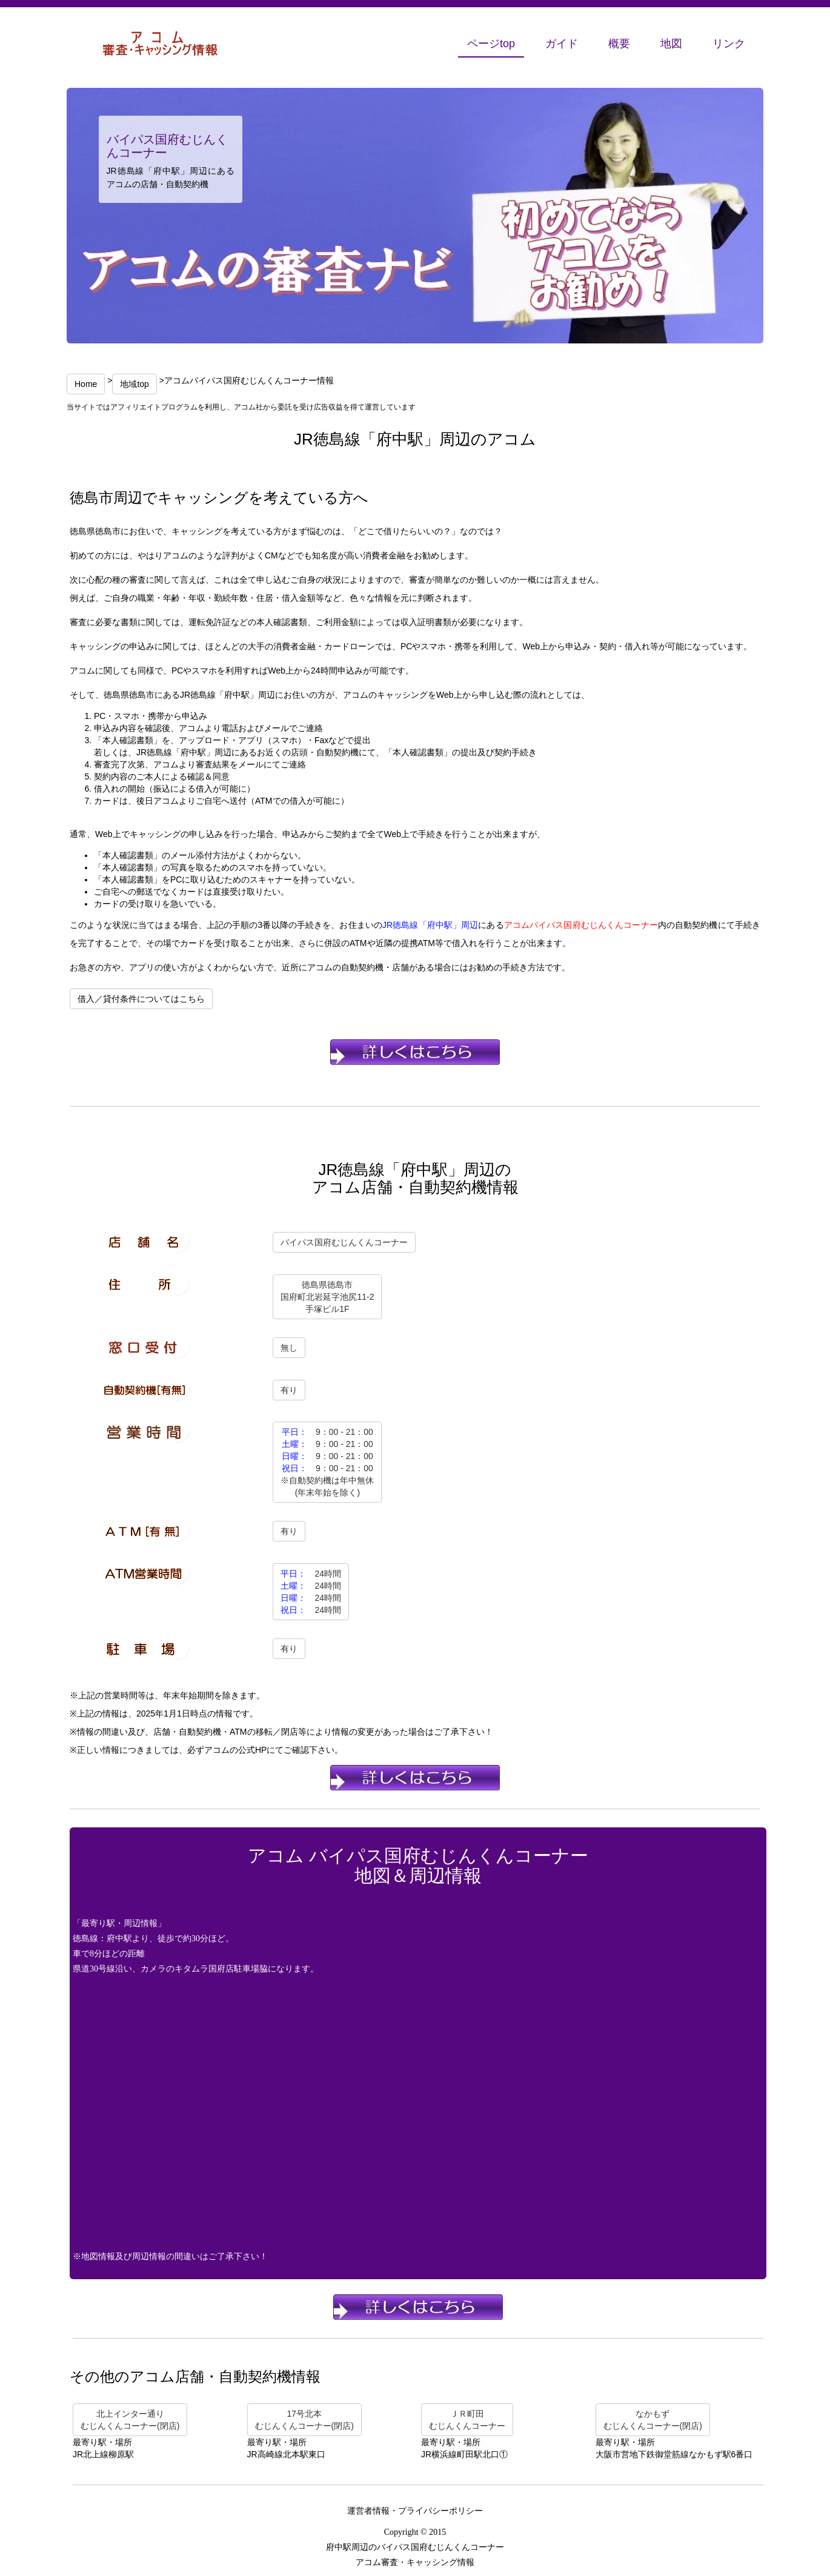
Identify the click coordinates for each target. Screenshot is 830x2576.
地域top (134, 384)
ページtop (491, 44)
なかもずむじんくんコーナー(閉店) (652, 2420)
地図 (671, 44)
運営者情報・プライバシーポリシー (415, 2510)
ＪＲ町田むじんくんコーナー (467, 2420)
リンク (728, 44)
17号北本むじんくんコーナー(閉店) (304, 2420)
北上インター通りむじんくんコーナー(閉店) (130, 2420)
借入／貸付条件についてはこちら (141, 999)
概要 (619, 44)
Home (86, 384)
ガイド (561, 44)
